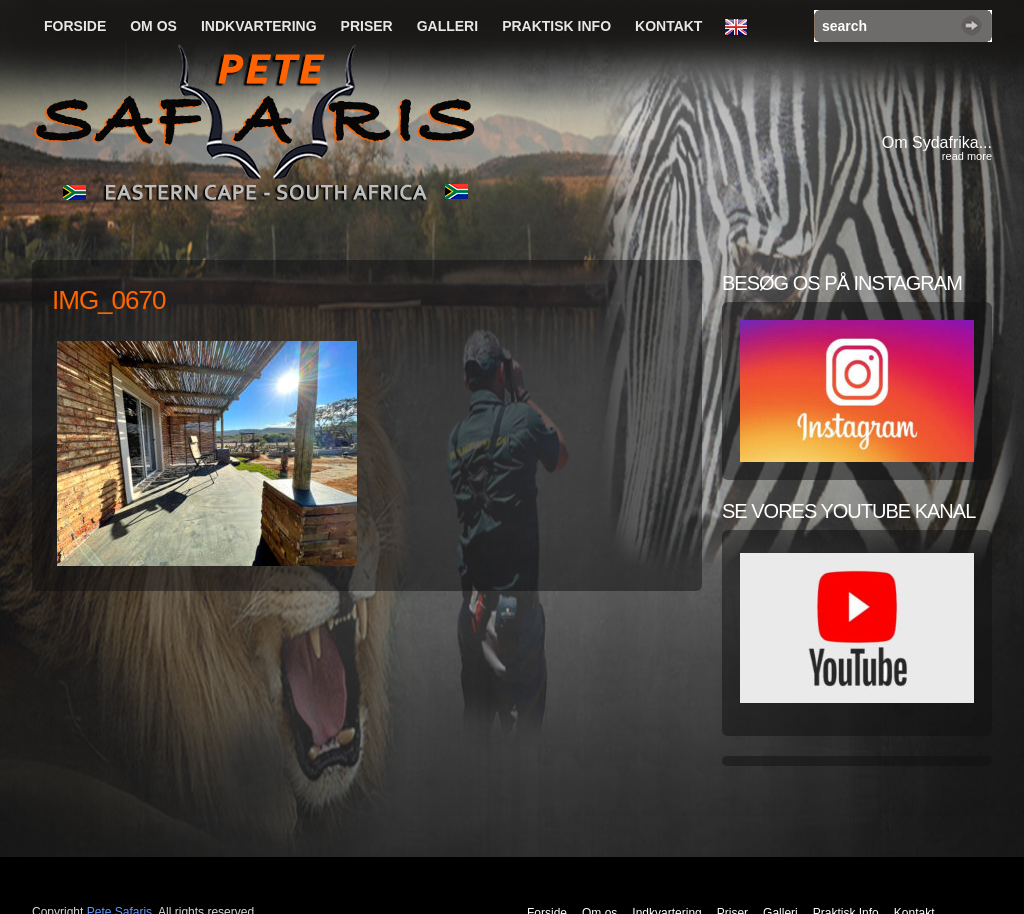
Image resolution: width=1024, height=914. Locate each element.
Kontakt (668, 26)
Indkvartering (259, 26)
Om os (153, 26)
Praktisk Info (556, 26)
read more (967, 156)
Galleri (447, 26)
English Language (741, 28)
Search (971, 25)
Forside (75, 26)
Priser (367, 26)
